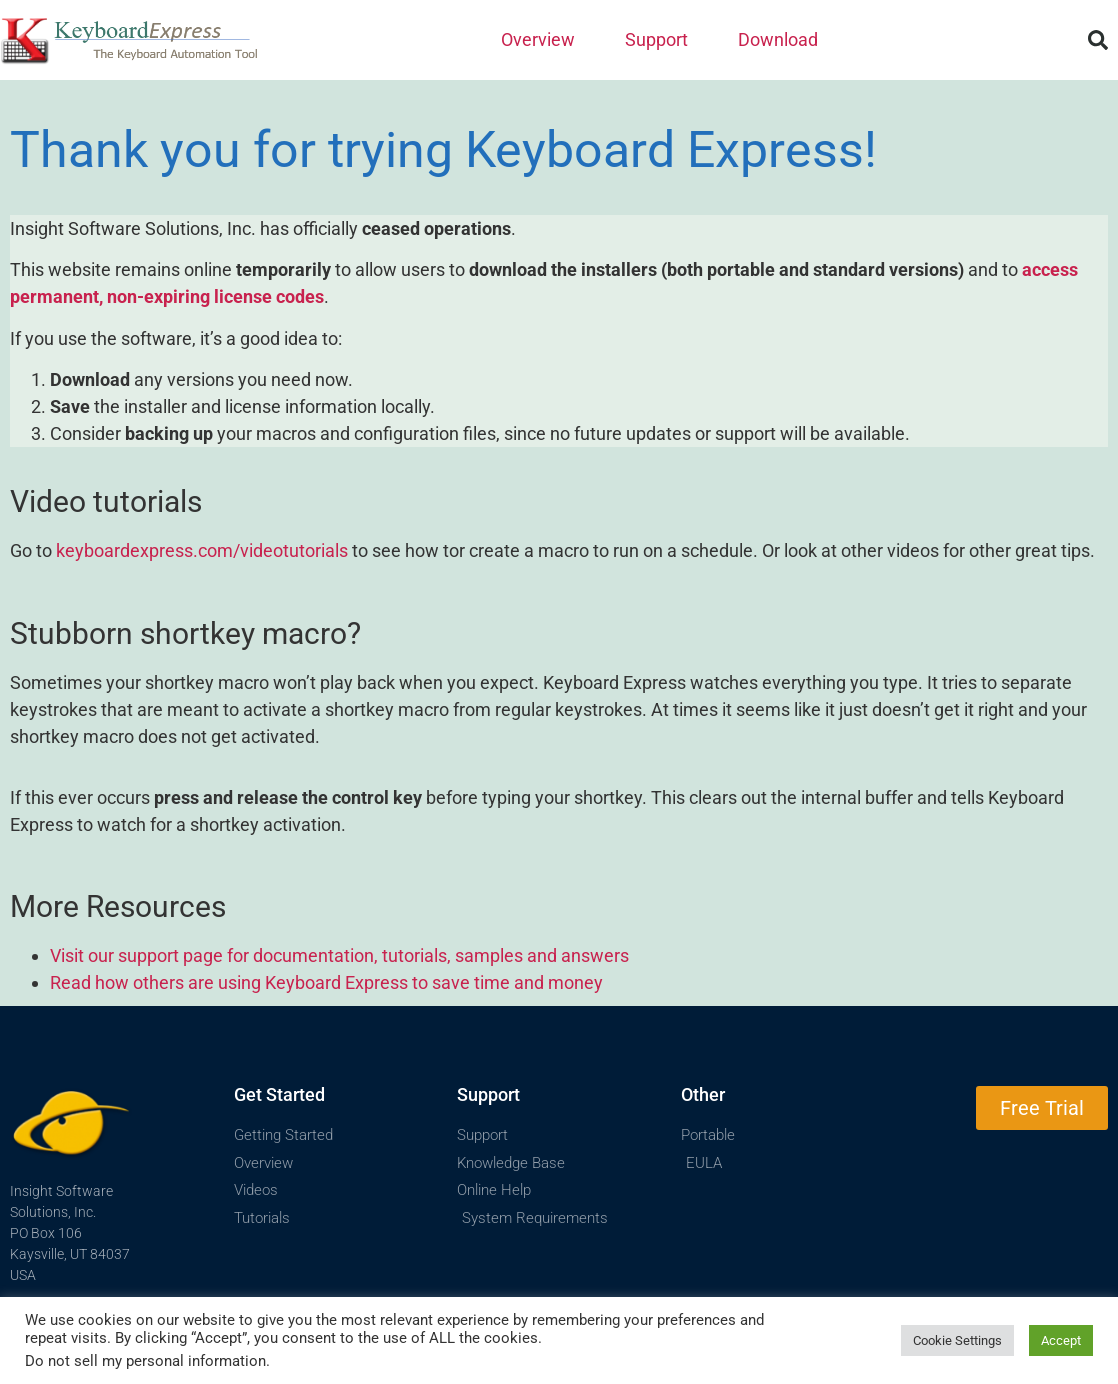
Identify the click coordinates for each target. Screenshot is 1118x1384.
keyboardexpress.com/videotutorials (202, 550)
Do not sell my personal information (145, 1361)
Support (661, 39)
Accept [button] (1061, 1340)
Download (778, 39)
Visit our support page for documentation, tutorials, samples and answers (339, 955)
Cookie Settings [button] (957, 1340)
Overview (543, 39)
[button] (1098, 40)
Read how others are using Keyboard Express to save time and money (326, 982)
